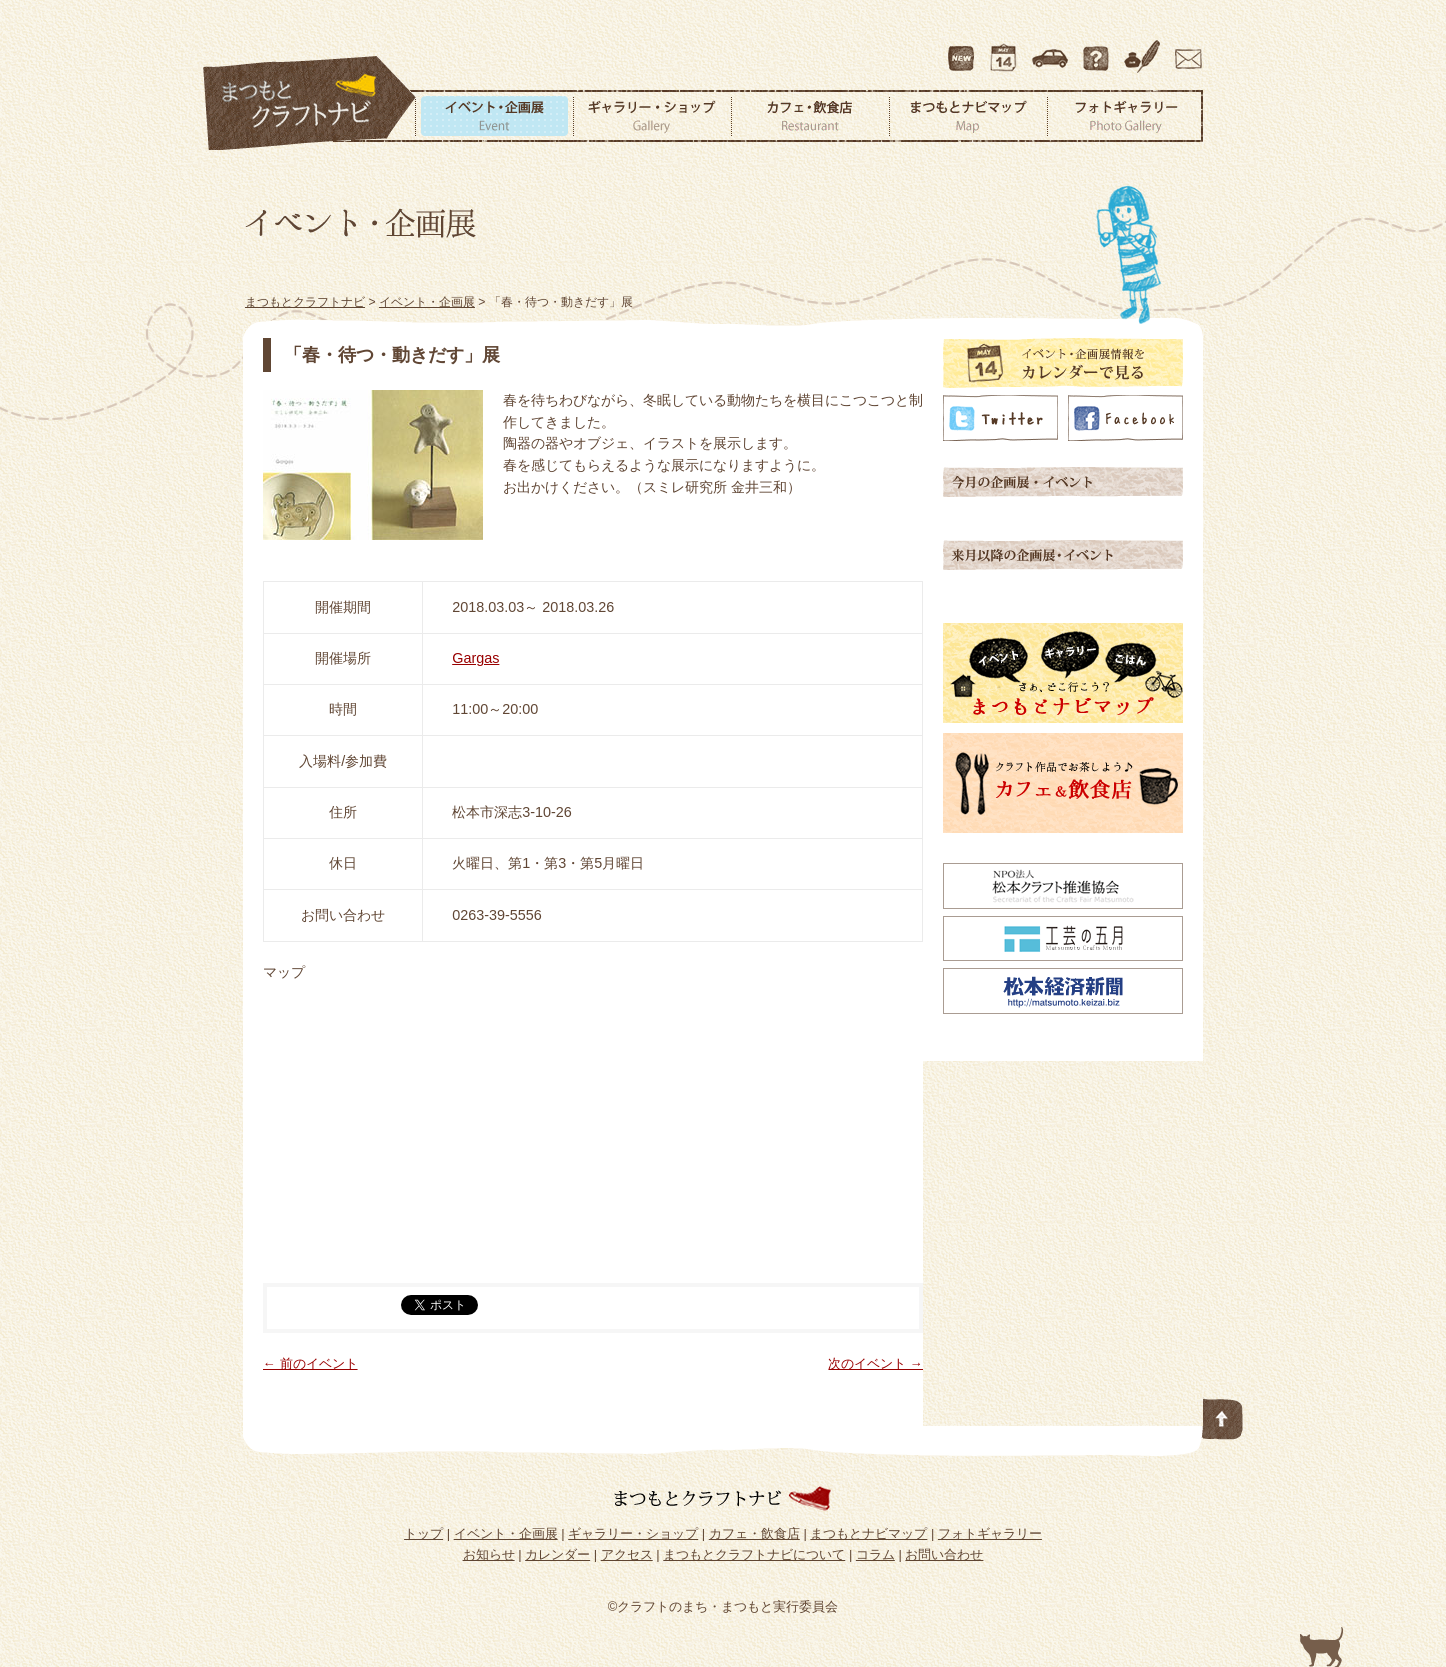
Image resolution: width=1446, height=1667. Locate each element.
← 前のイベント (310, 1363)
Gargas (475, 658)
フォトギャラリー (1125, 116)
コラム (1145, 49)
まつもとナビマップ (968, 116)
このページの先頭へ (1223, 1415)
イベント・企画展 (494, 116)
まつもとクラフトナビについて (1098, 49)
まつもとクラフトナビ (310, 104)
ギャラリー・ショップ (652, 116)
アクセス (1052, 49)
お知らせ (489, 1554)
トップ (423, 1533)
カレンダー (1007, 49)
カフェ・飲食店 (810, 116)
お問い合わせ (1185, 49)
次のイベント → (875, 1363)
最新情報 (962, 49)
